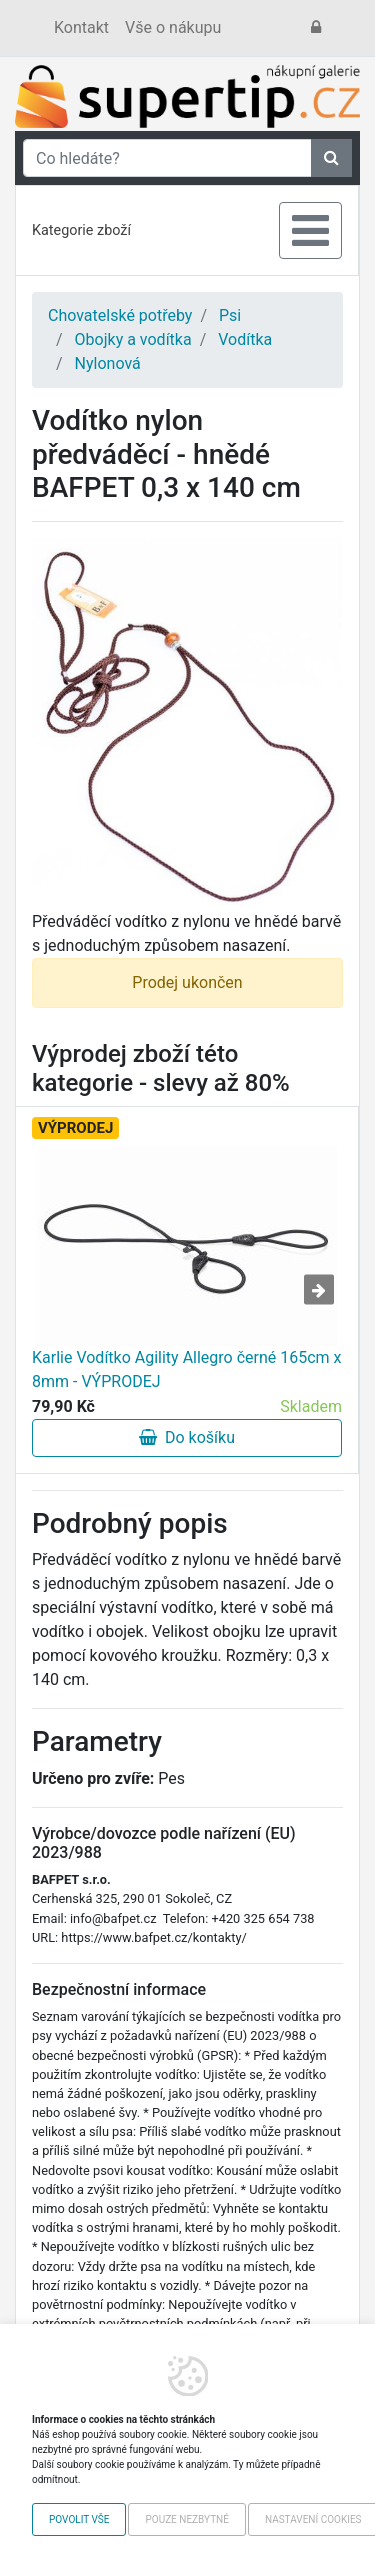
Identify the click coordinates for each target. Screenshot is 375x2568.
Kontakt (81, 27)
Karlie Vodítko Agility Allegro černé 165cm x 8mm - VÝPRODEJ (187, 1369)
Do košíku (187, 1437)
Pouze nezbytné (186, 2519)
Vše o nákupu (173, 27)
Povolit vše (79, 2519)
